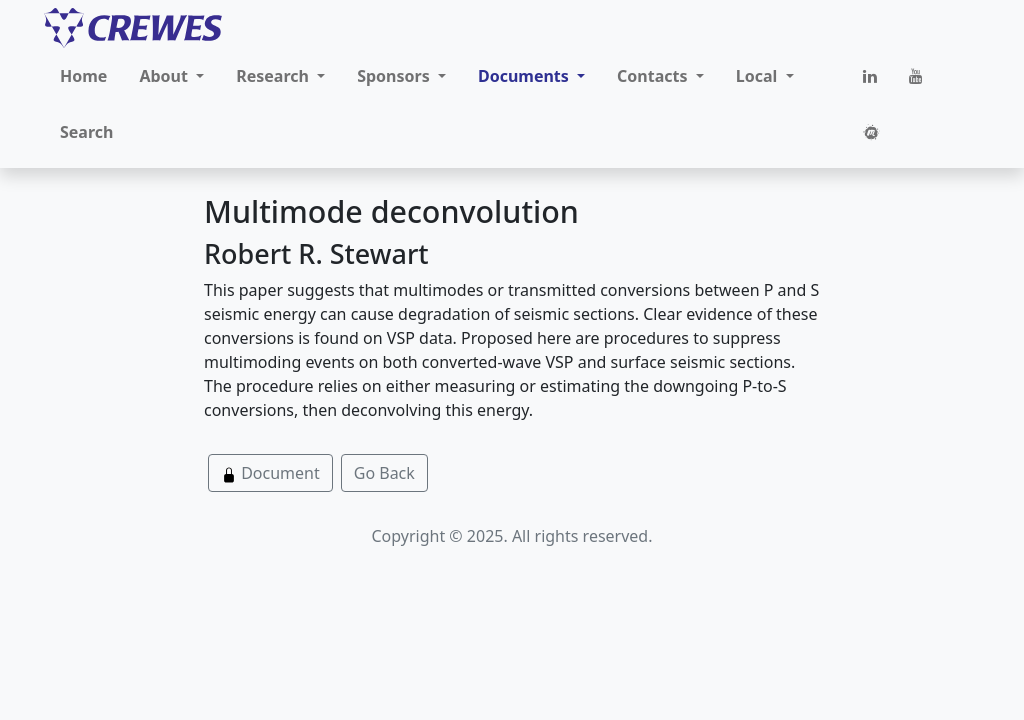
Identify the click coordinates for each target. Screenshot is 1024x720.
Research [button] (274, 76)
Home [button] (83, 76)
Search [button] (86, 132)
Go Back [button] (384, 473)
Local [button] (759, 76)
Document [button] (270, 473)
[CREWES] (133, 28)
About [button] (165, 76)
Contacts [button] (654, 76)
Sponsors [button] (395, 76)
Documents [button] (525, 76)
